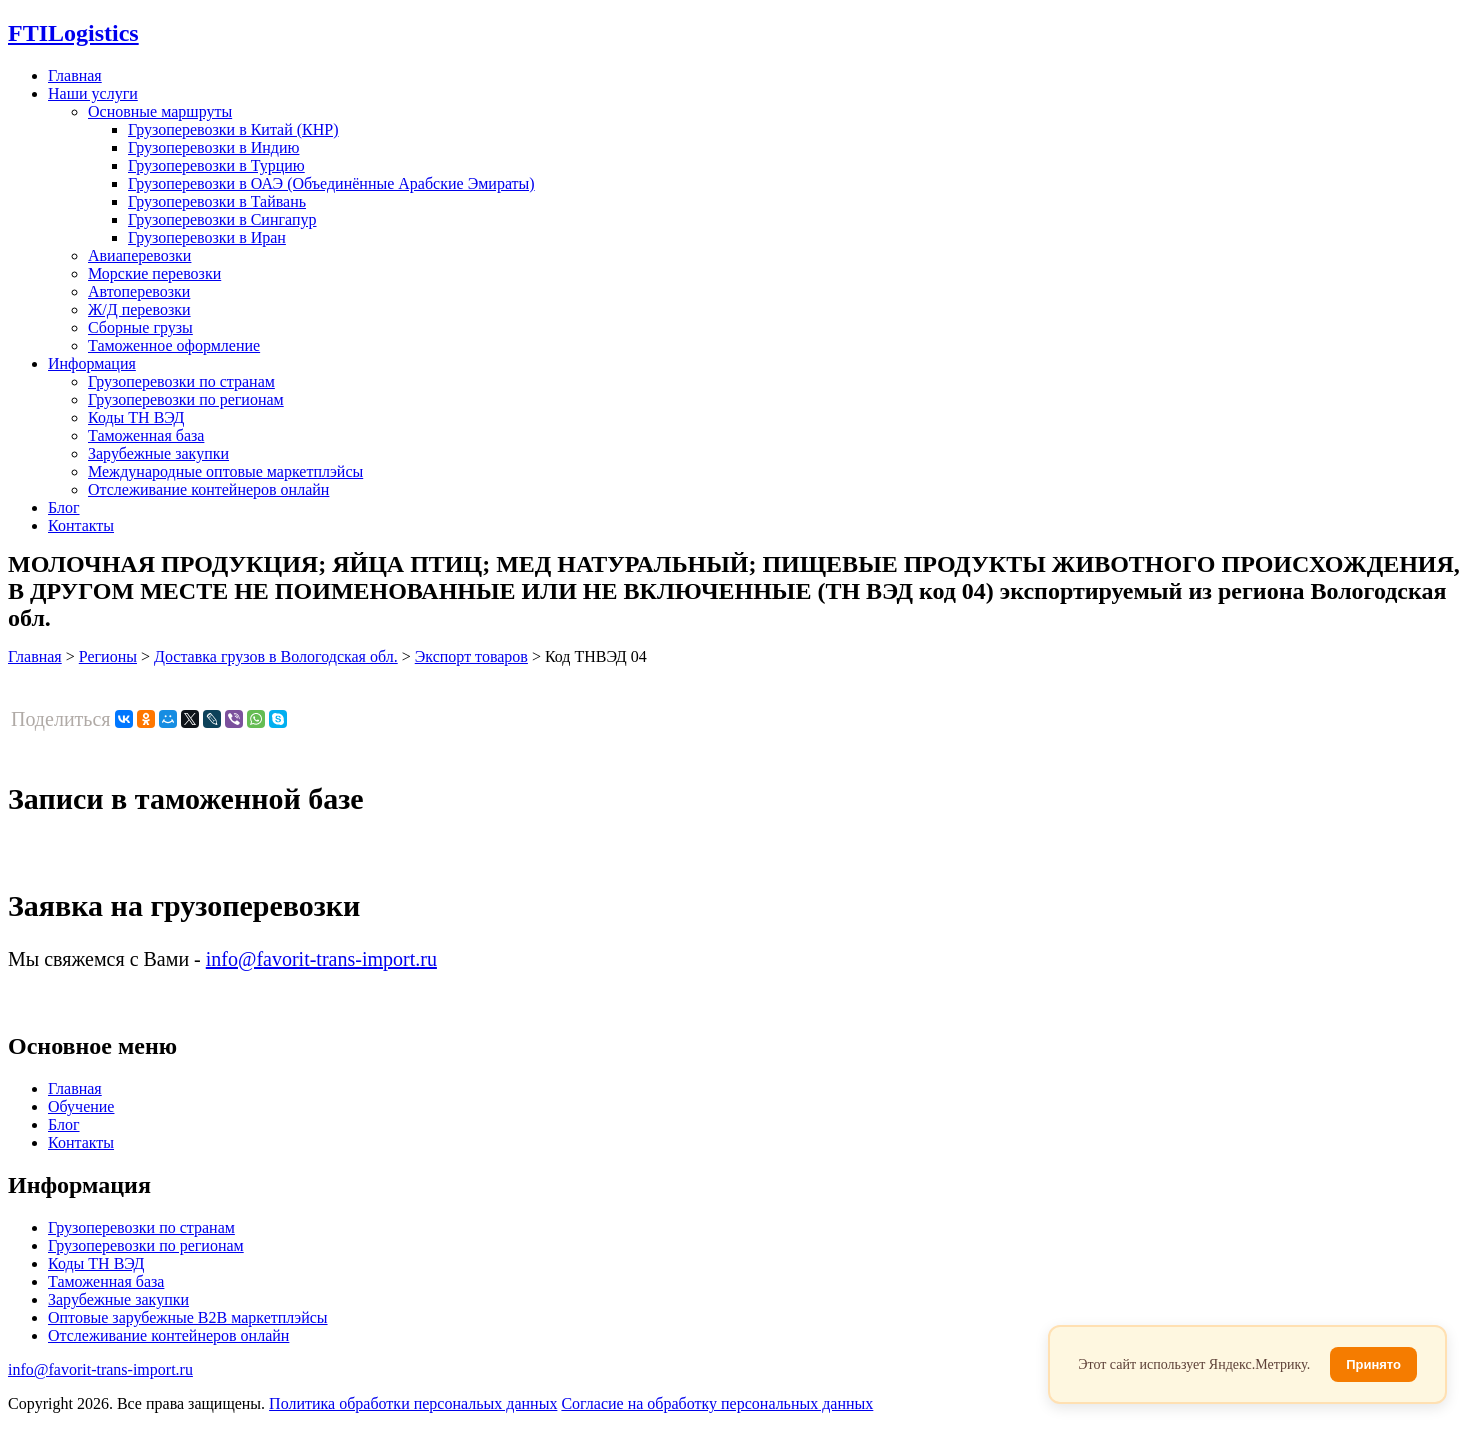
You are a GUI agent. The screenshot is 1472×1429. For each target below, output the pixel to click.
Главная (75, 75)
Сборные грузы (140, 327)
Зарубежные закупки (158, 453)
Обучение (81, 1106)
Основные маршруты (160, 111)
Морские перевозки (154, 273)
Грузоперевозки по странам (181, 381)
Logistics (73, 33)
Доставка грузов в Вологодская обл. (276, 656)
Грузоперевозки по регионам (186, 399)
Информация (92, 363)
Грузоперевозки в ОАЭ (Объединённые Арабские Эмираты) (331, 183)
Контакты (81, 525)
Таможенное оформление (174, 345)
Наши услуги (93, 93)
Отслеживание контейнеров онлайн (208, 489)
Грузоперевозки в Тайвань (217, 201)
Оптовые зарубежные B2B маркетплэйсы (188, 1317)
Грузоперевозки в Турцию (216, 165)
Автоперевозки (139, 291)
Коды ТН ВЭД (136, 417)
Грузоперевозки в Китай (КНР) (233, 129)
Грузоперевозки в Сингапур (222, 219)
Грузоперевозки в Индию (213, 147)
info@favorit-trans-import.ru (321, 959)
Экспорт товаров (471, 656)
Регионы (108, 656)
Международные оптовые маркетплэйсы (225, 471)
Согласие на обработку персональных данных (717, 1403)
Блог (64, 507)
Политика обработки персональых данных (413, 1403)
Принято (1373, 1364)
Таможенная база (146, 435)
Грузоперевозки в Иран (207, 237)
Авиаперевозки (139, 255)
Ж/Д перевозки (139, 309)
